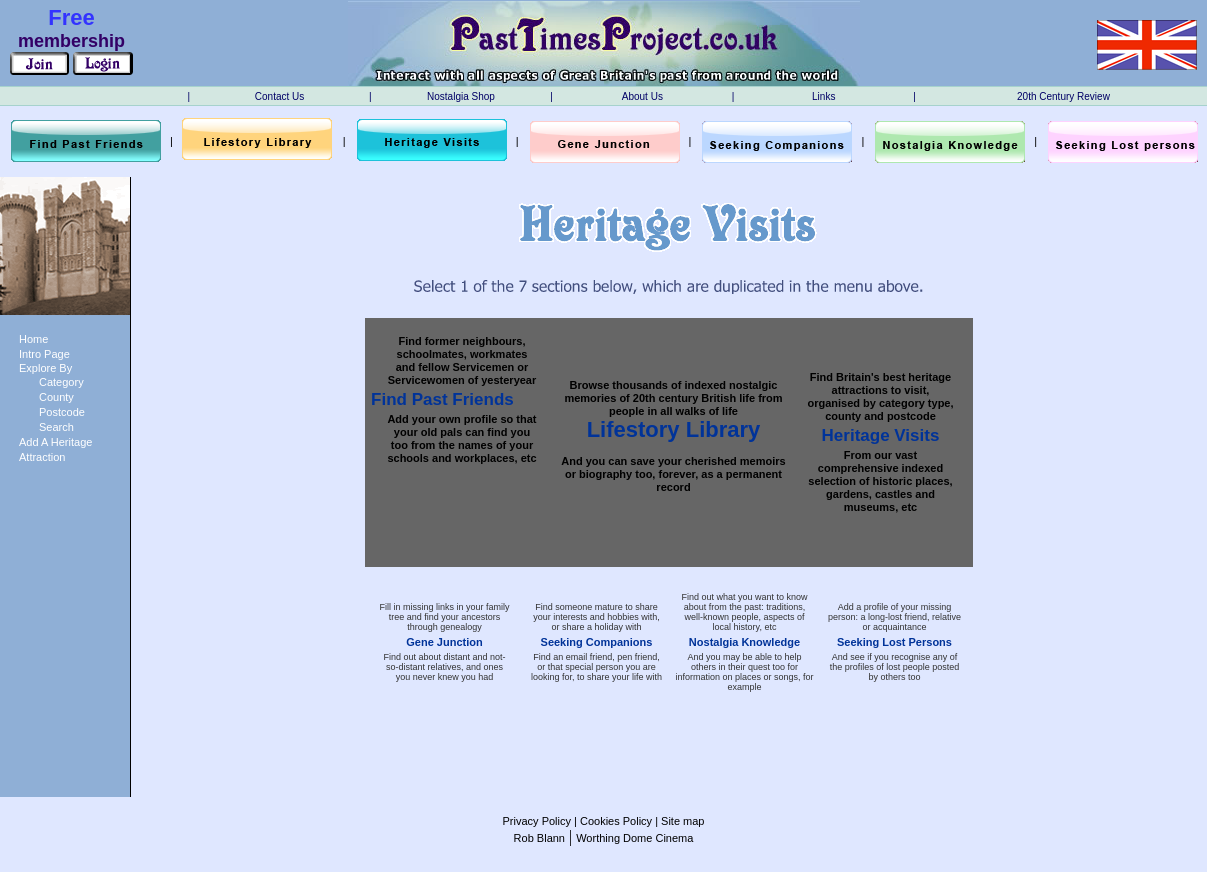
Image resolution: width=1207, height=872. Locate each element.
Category (61, 382)
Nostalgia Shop (461, 96)
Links (823, 96)
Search (56, 427)
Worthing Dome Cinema (634, 838)
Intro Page (44, 354)
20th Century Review (1063, 96)
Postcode (62, 412)
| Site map (678, 821)
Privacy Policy (537, 821)
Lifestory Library (674, 429)
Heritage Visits (881, 435)
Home (33, 339)
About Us (642, 96)
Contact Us (279, 96)
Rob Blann (539, 838)
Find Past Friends (442, 399)
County (56, 397)
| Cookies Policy (611, 821)
